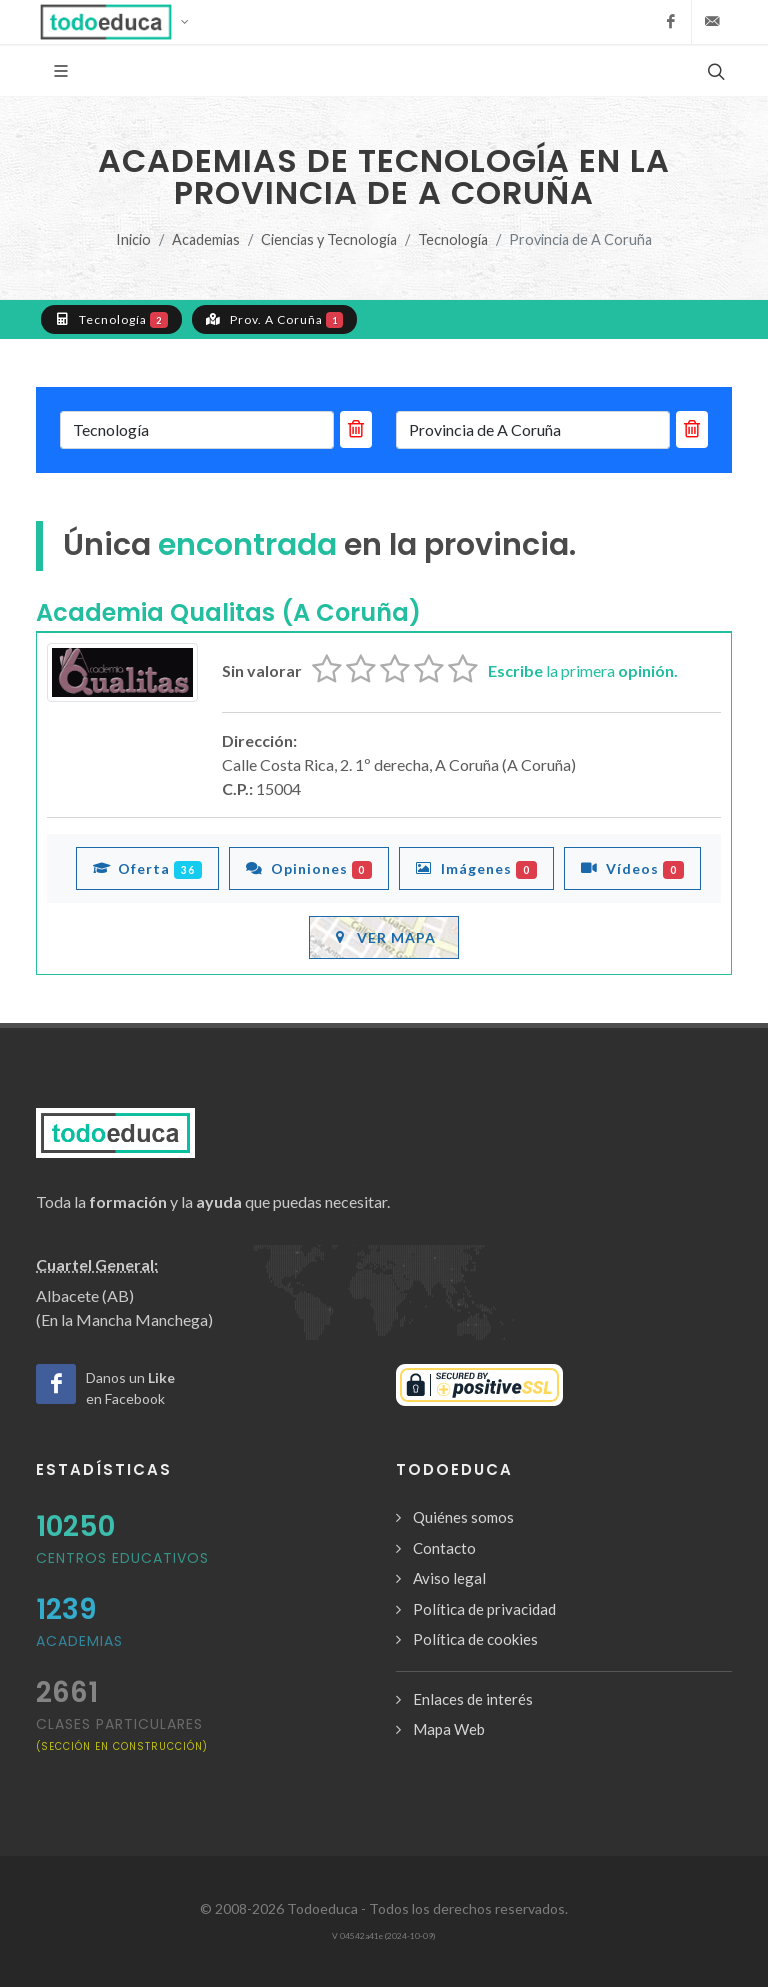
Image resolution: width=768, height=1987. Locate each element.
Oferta (147, 868)
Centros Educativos (122, 1558)
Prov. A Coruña (275, 319)
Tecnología (453, 239)
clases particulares (122, 1733)
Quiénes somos (463, 1517)
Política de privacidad (484, 1609)
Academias (206, 239)
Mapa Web (449, 1729)
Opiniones (309, 868)
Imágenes (476, 868)
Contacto (444, 1548)
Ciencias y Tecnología (329, 239)
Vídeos (632, 868)
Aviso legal (449, 1578)
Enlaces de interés (473, 1699)
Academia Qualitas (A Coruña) (228, 612)
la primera (583, 670)
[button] (120, 22)
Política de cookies (475, 1639)
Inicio (133, 239)
